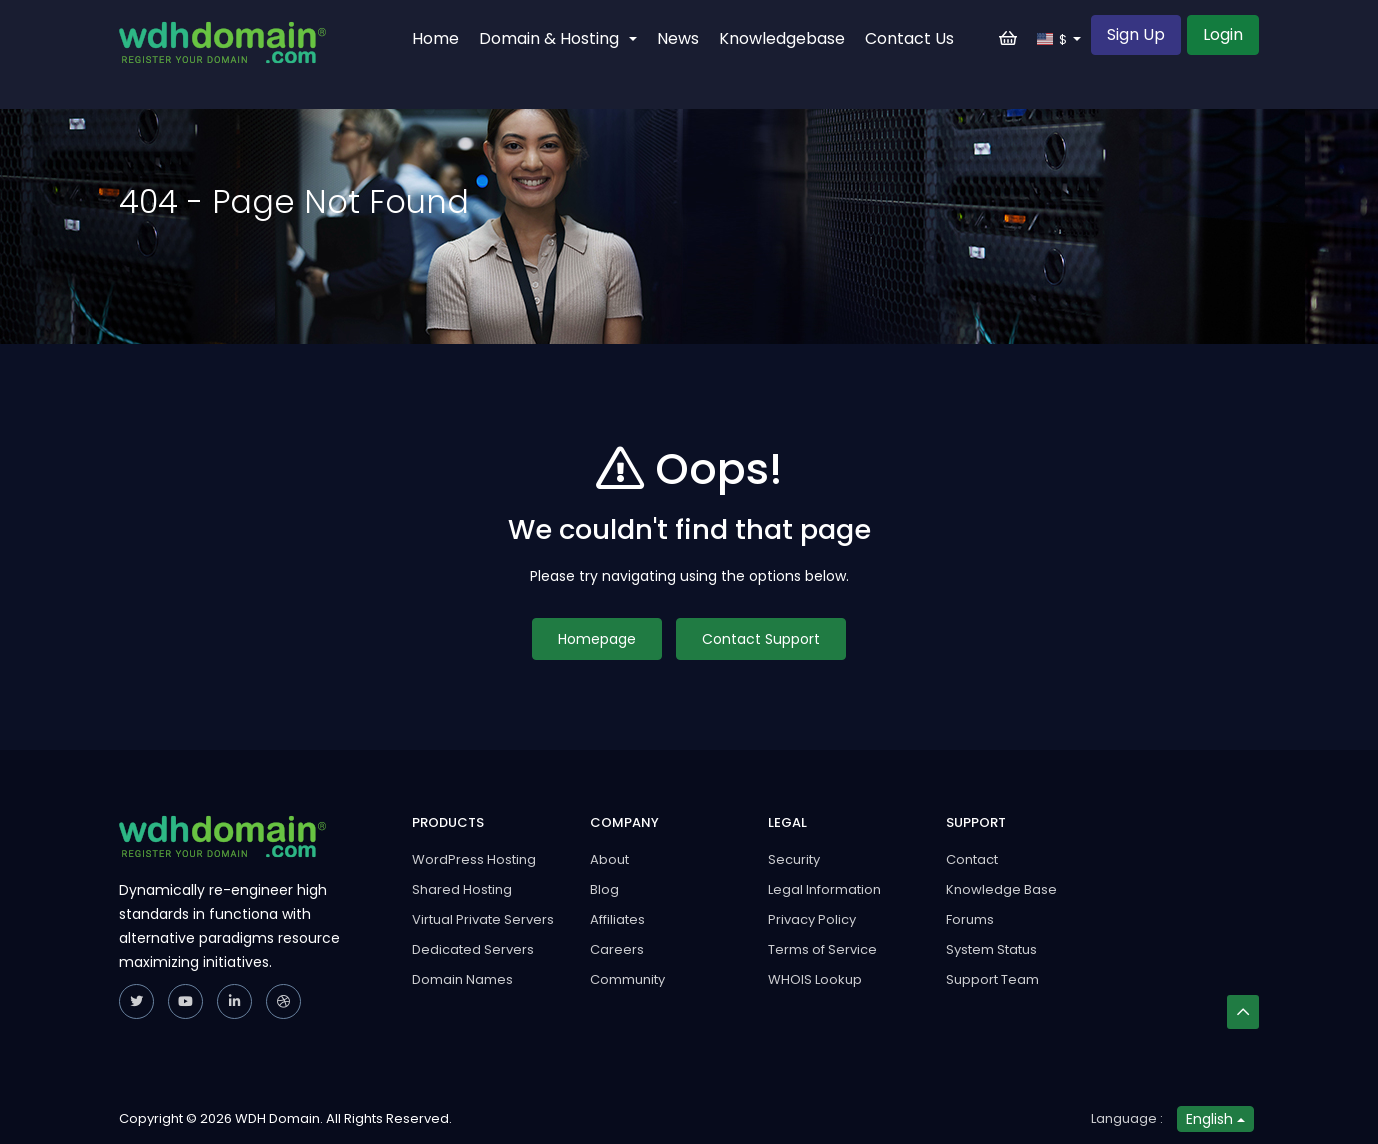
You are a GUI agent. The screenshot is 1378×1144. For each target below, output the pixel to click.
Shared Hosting (462, 889)
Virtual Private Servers (483, 919)
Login (1223, 34)
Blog (604, 889)
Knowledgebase (782, 38)
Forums (970, 919)
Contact (972, 859)
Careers (617, 949)
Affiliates (617, 919)
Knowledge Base (1001, 889)
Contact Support (761, 639)
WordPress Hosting (474, 859)
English (1215, 1119)
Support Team (992, 979)
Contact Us (909, 38)
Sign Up (1136, 34)
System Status (991, 949)
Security (794, 859)
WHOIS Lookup (815, 979)
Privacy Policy (812, 919)
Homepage (597, 639)
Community (627, 979)
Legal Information (824, 889)
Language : (1127, 1118)
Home (435, 38)
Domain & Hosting (558, 38)
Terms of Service (822, 949)
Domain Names (462, 979)
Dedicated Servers (473, 949)
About (609, 859)
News (678, 38)
